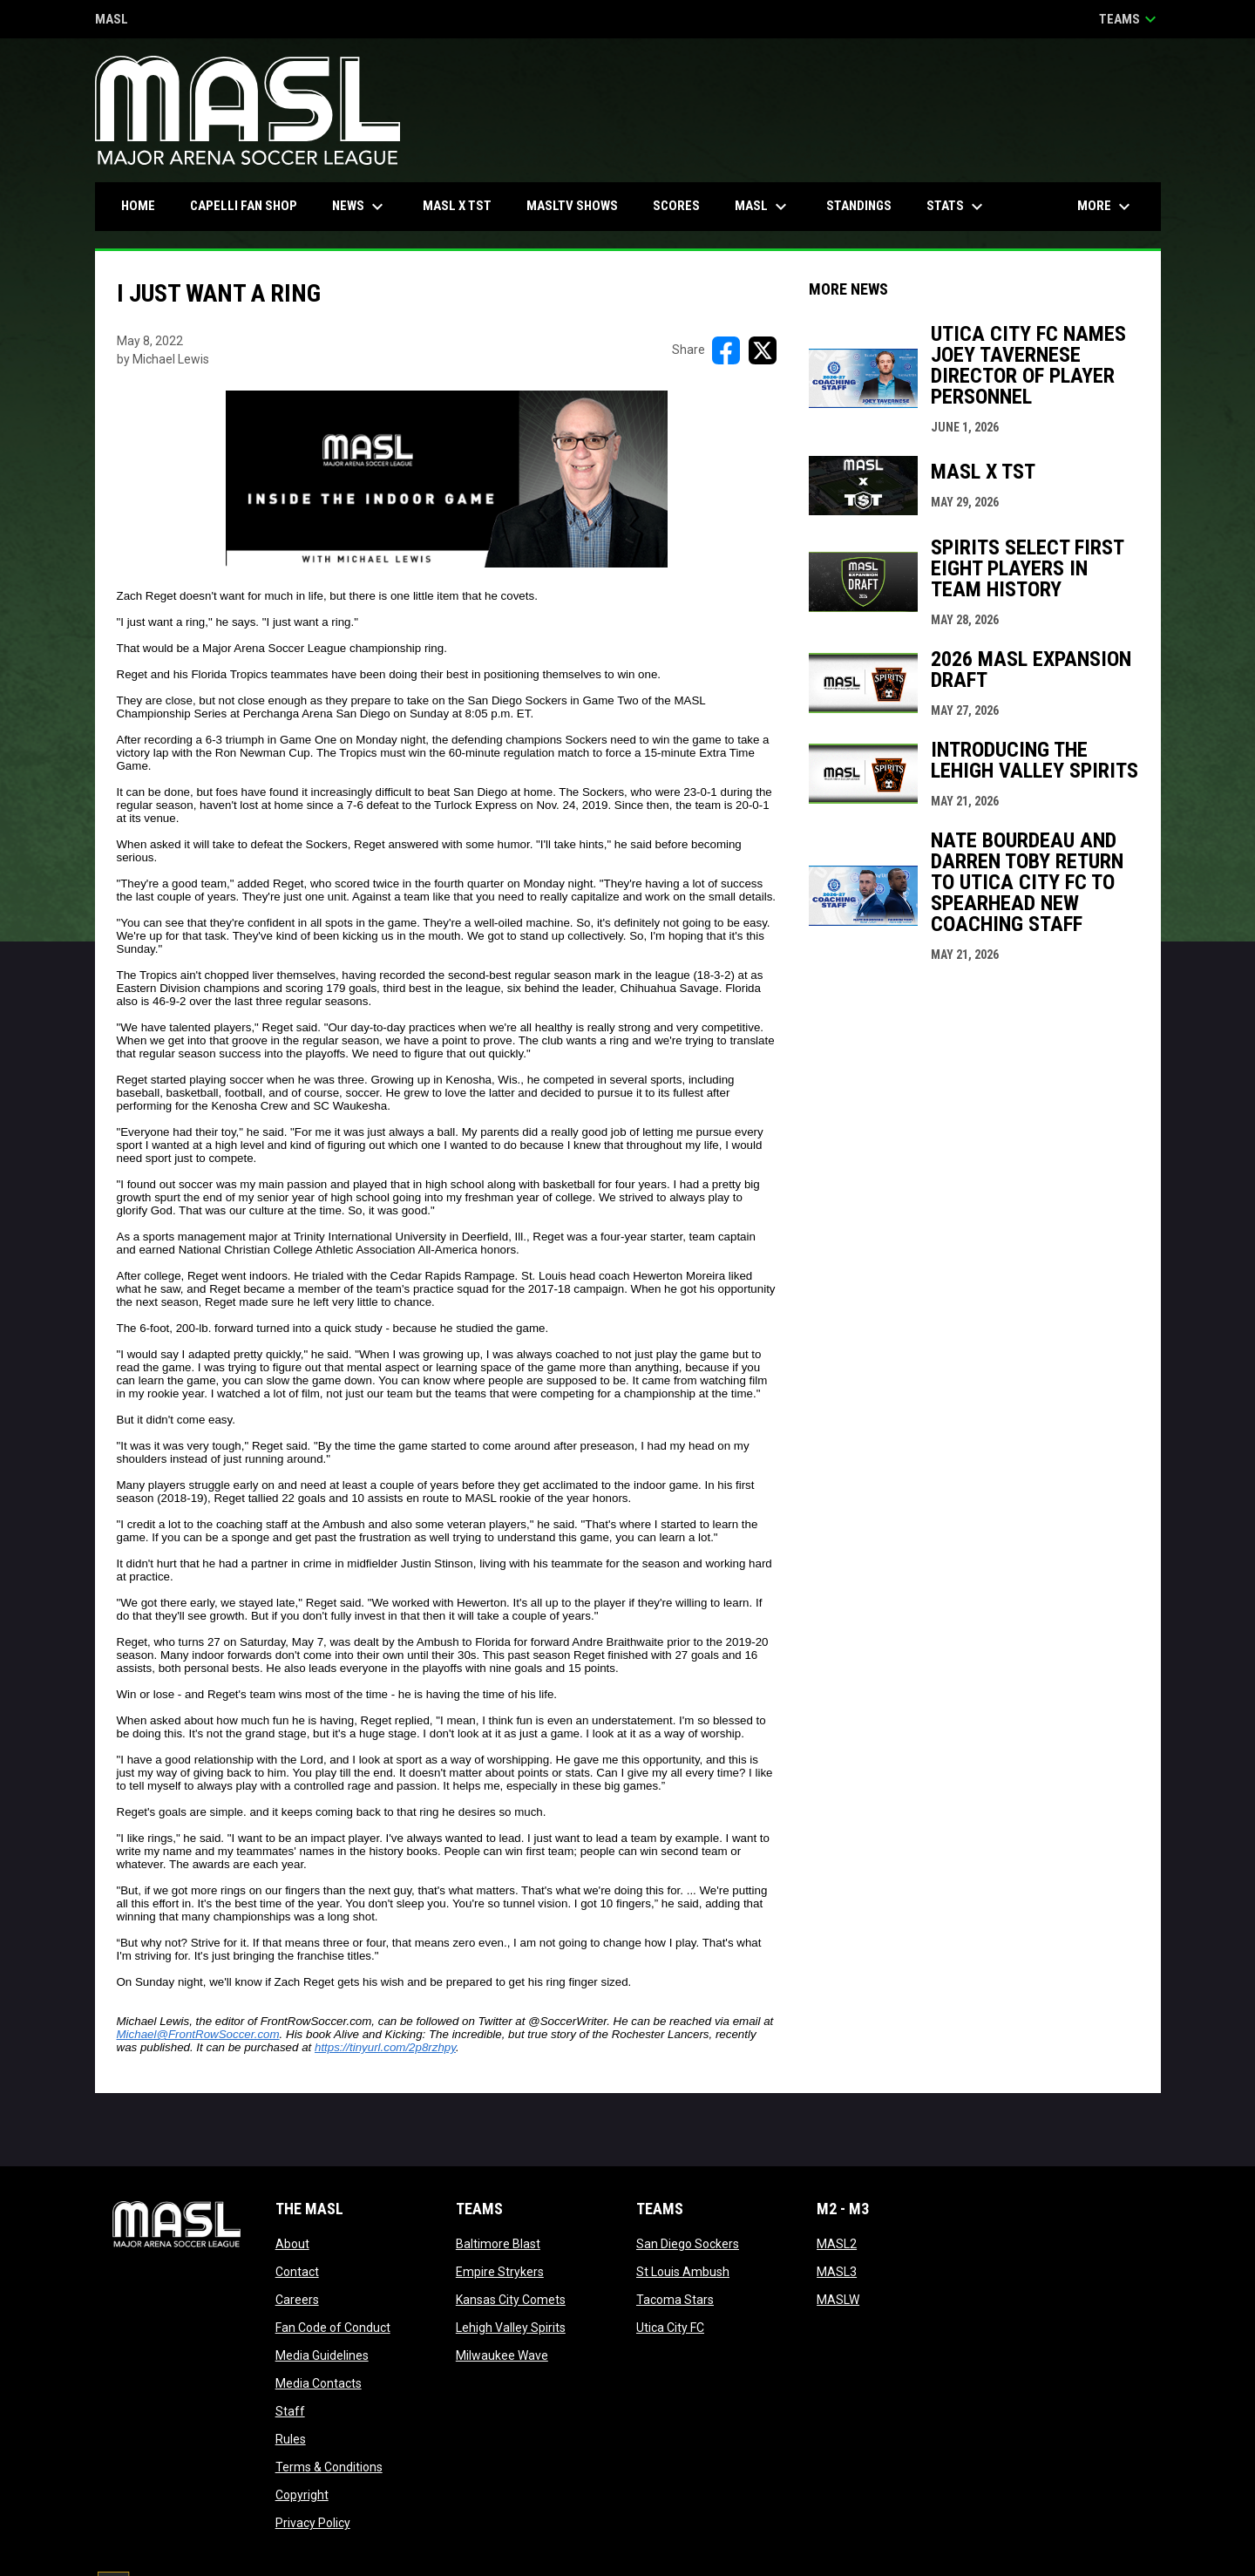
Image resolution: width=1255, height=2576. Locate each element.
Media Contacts (318, 2383)
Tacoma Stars (675, 2300)
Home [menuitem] (138, 206)
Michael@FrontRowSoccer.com (198, 2034)
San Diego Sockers (687, 2244)
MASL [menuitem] (763, 206)
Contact (297, 2272)
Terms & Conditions (329, 2467)
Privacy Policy (312, 2523)
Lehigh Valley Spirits (511, 2328)
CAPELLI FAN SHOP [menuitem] (250, 205)
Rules (290, 2439)
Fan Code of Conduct (332, 2328)
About (292, 2244)
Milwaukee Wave (502, 2355)
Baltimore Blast (498, 2244)
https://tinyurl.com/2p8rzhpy (385, 2047)
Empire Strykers (500, 2272)
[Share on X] (763, 350)
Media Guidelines (322, 2355)
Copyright (302, 2495)
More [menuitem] (1106, 206)
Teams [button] (1130, 19)
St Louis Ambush (682, 2272)
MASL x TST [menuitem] (457, 206)
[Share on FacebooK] (726, 350)
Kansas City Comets (511, 2300)
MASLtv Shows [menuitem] (572, 206)
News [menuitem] (360, 206)
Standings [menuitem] (859, 206)
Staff (290, 2411)
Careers (297, 2300)
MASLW (838, 2300)
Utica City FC (670, 2328)
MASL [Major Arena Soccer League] (111, 20)
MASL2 (837, 2244)
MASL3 (837, 2272)
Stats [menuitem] (956, 206)
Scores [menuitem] (676, 206)
